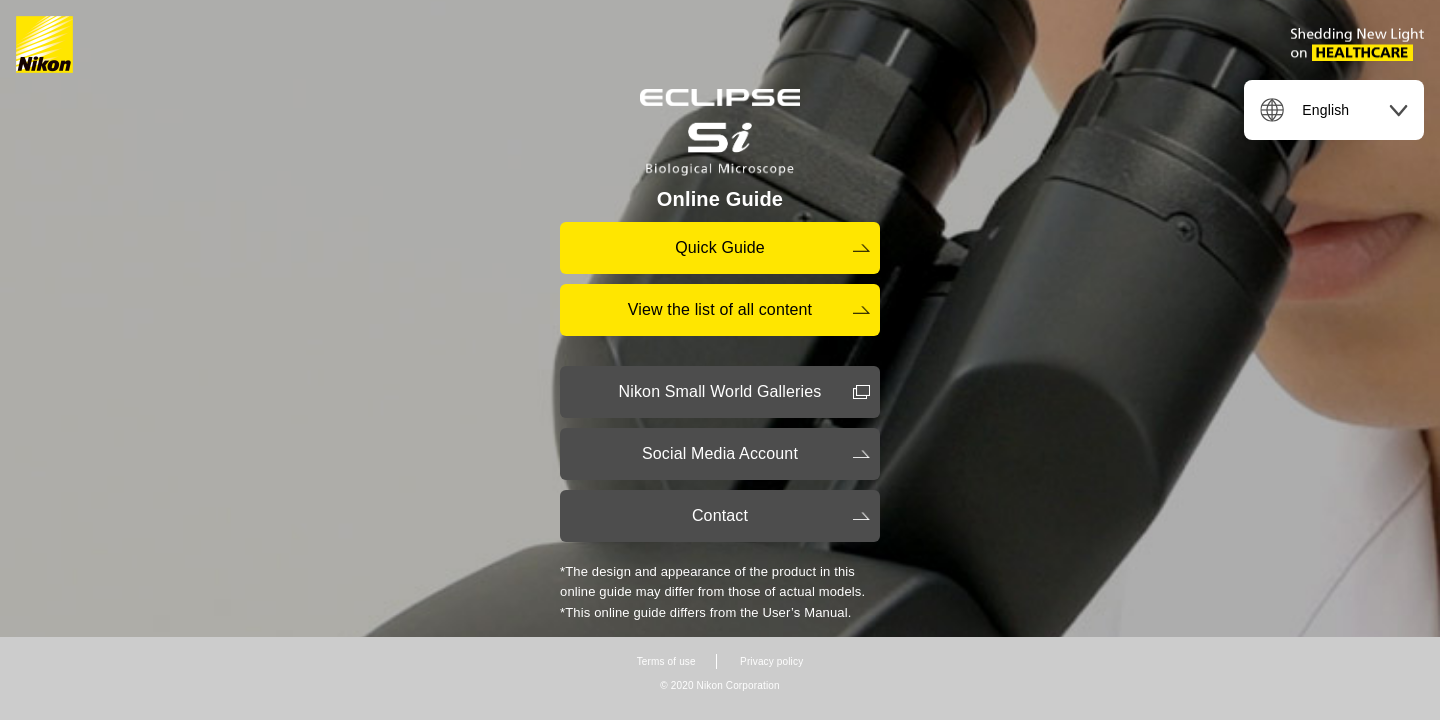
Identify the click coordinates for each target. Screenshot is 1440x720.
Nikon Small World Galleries (720, 391)
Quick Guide (720, 247)
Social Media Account (720, 453)
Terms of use (666, 661)
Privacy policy (771, 661)
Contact (720, 515)
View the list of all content (720, 309)
